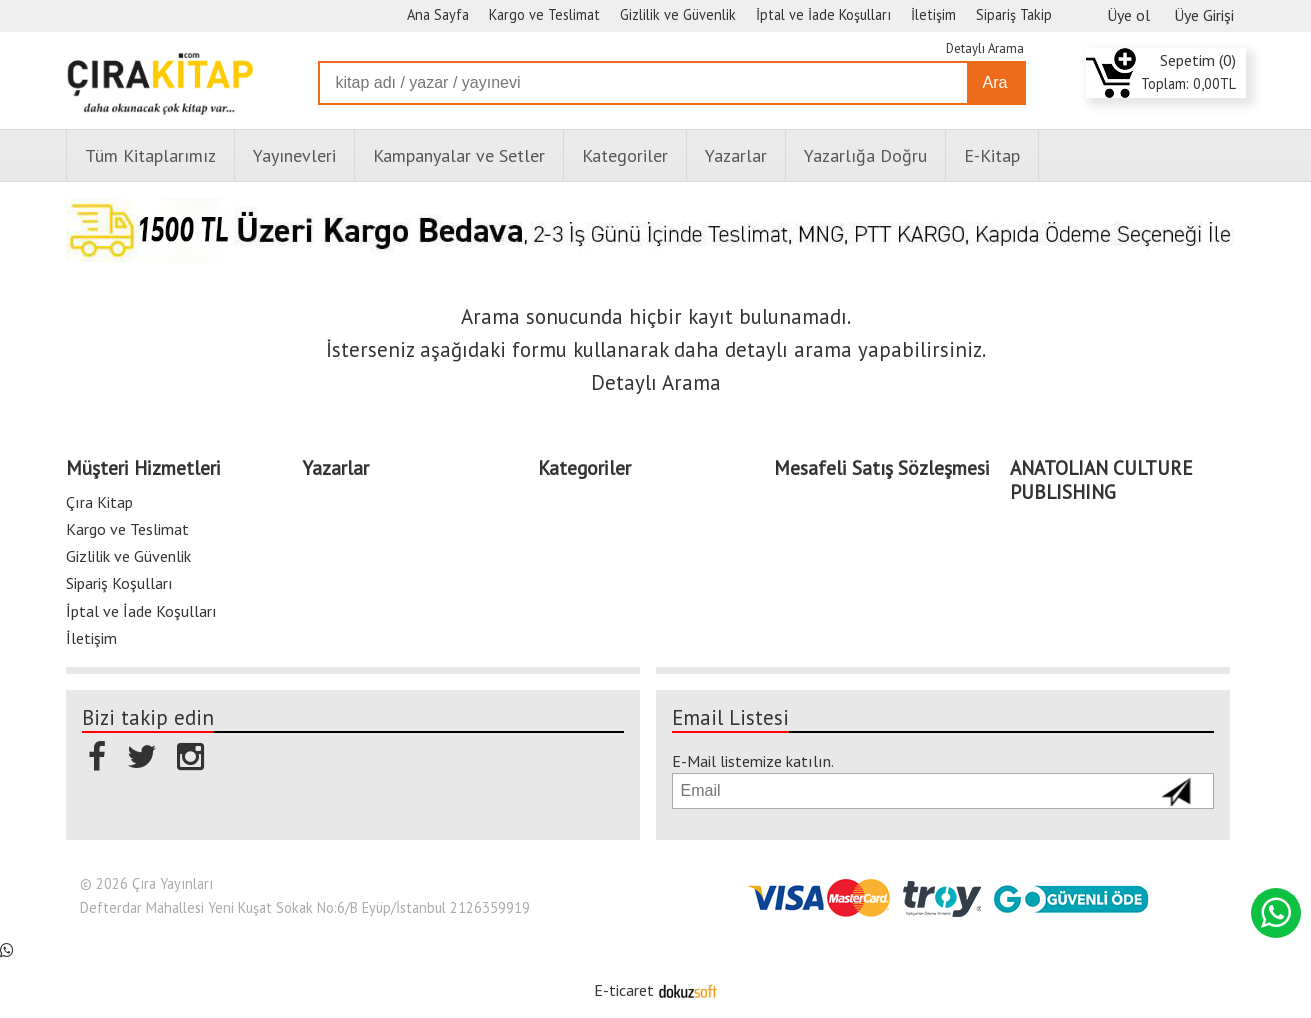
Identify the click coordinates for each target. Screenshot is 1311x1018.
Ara (995, 82)
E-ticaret (624, 990)
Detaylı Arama (985, 48)
